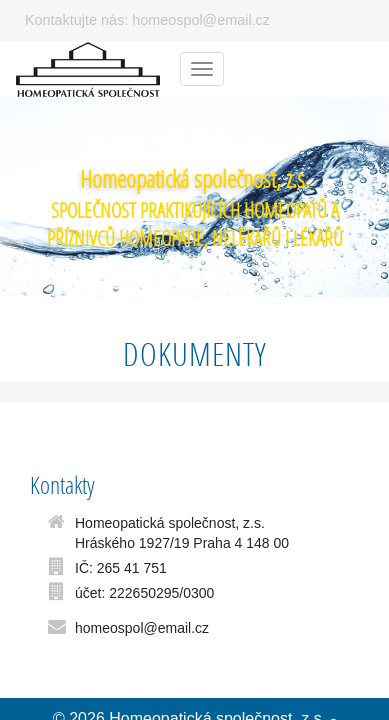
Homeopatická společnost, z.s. (195, 178)
